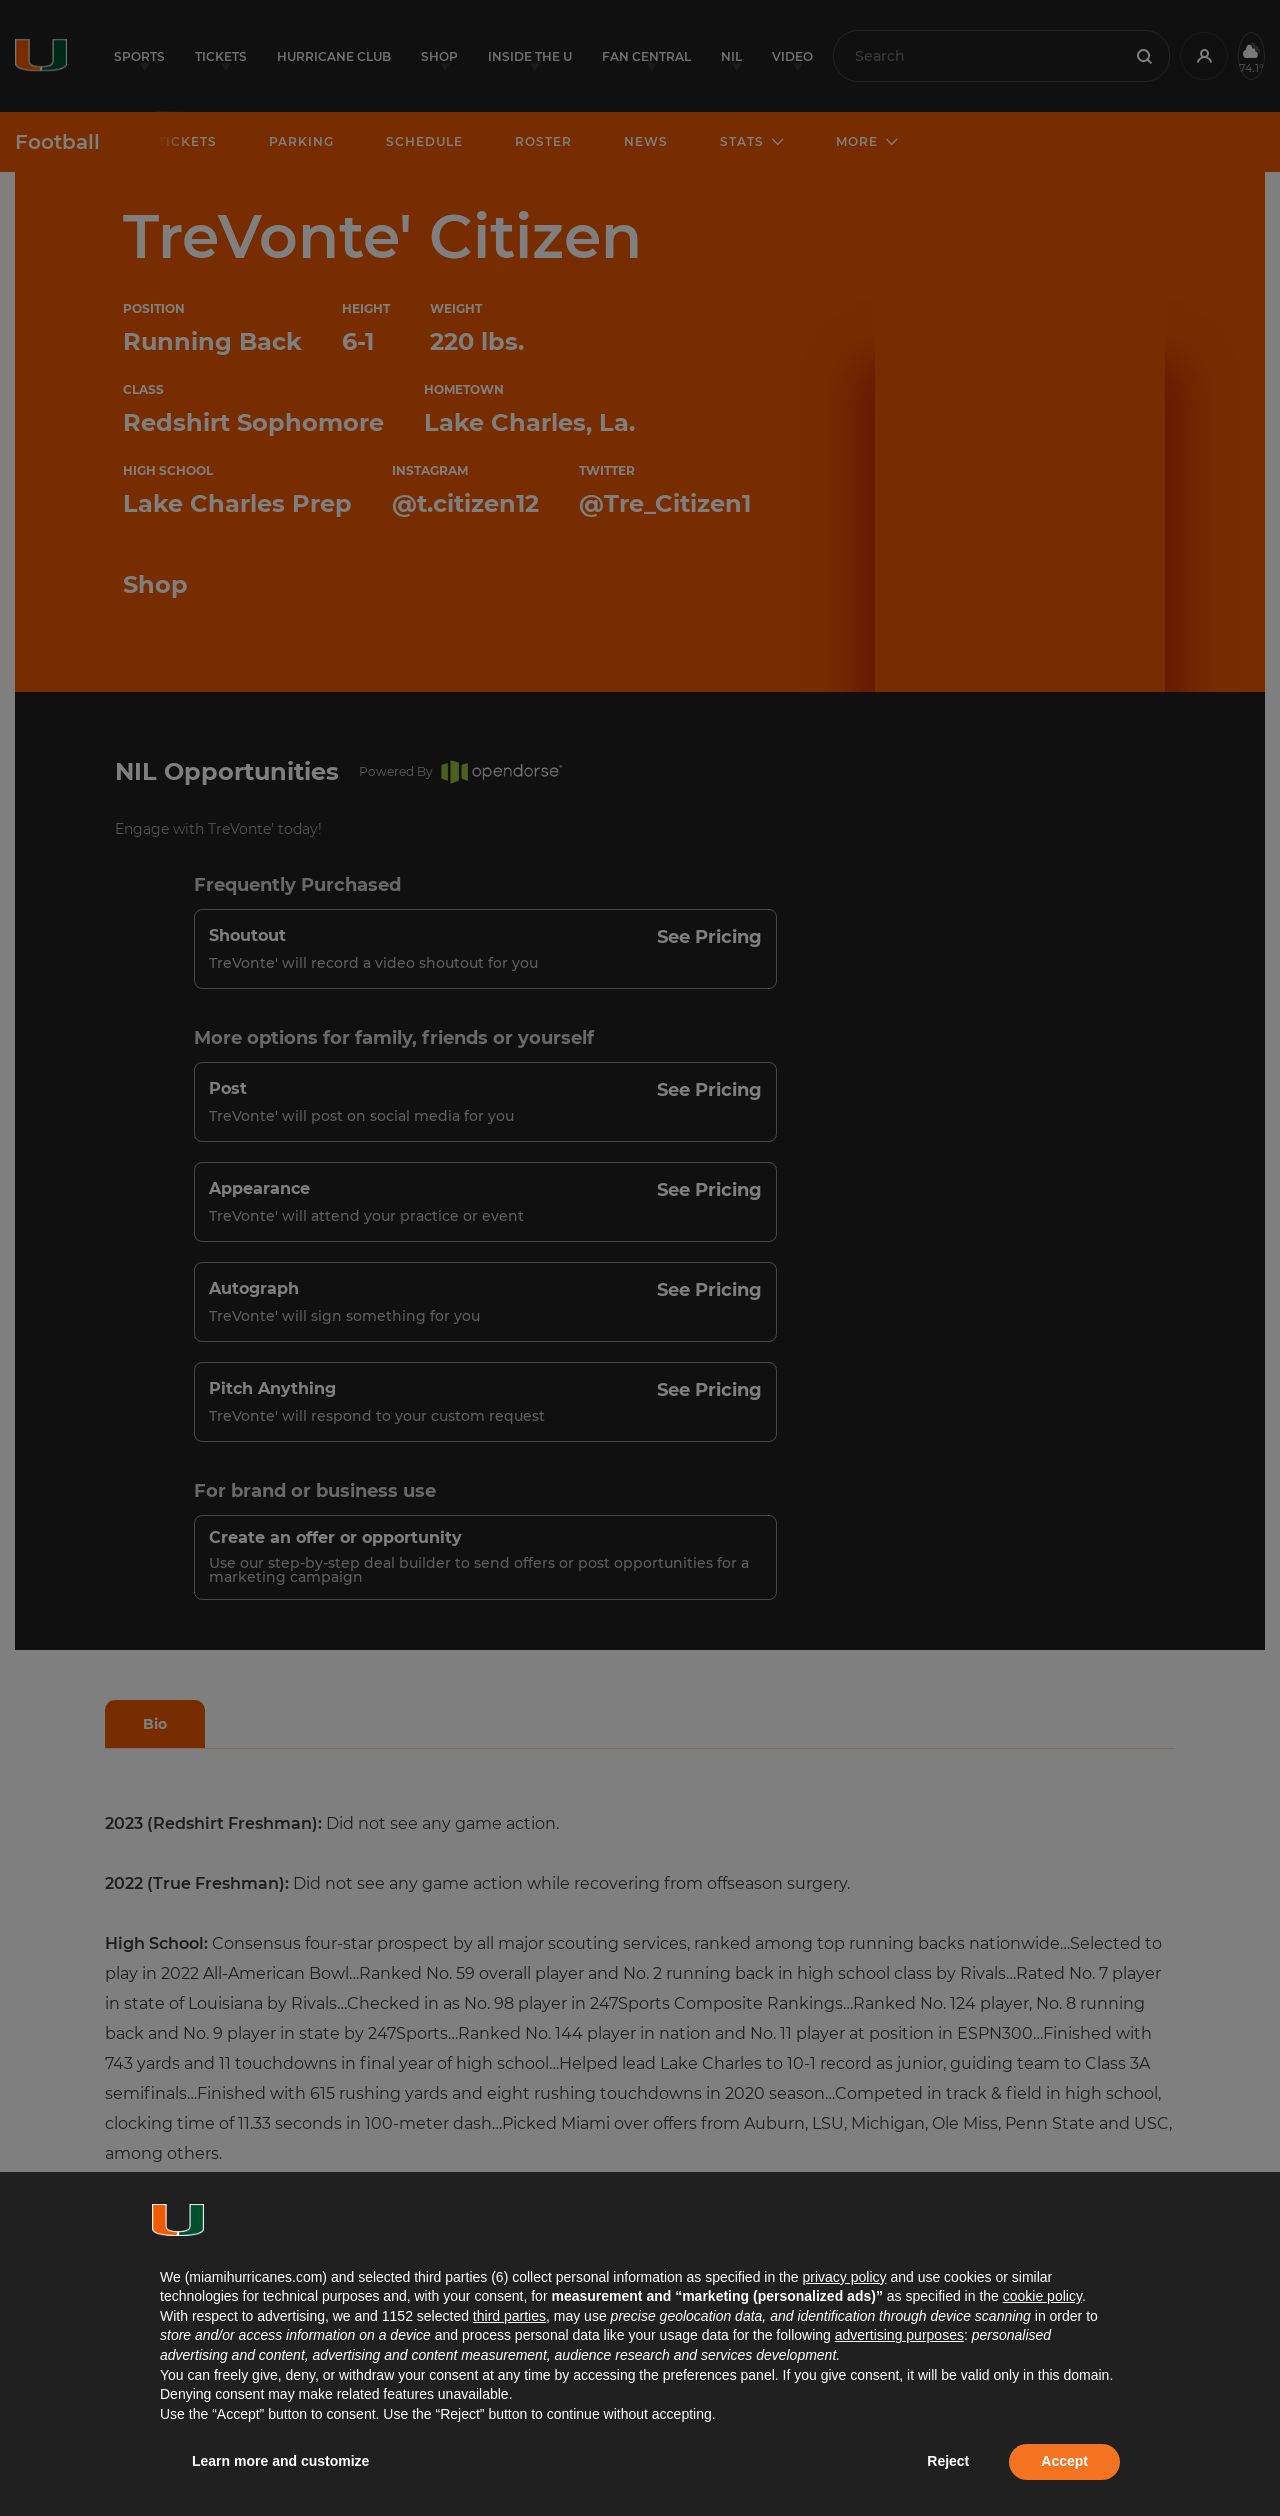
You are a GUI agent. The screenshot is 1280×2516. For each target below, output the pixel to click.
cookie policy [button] (1042, 2296)
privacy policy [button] (844, 2277)
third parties (509, 2316)
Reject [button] (948, 2461)
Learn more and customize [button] (280, 2461)
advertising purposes (899, 2335)
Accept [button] (1064, 2461)
